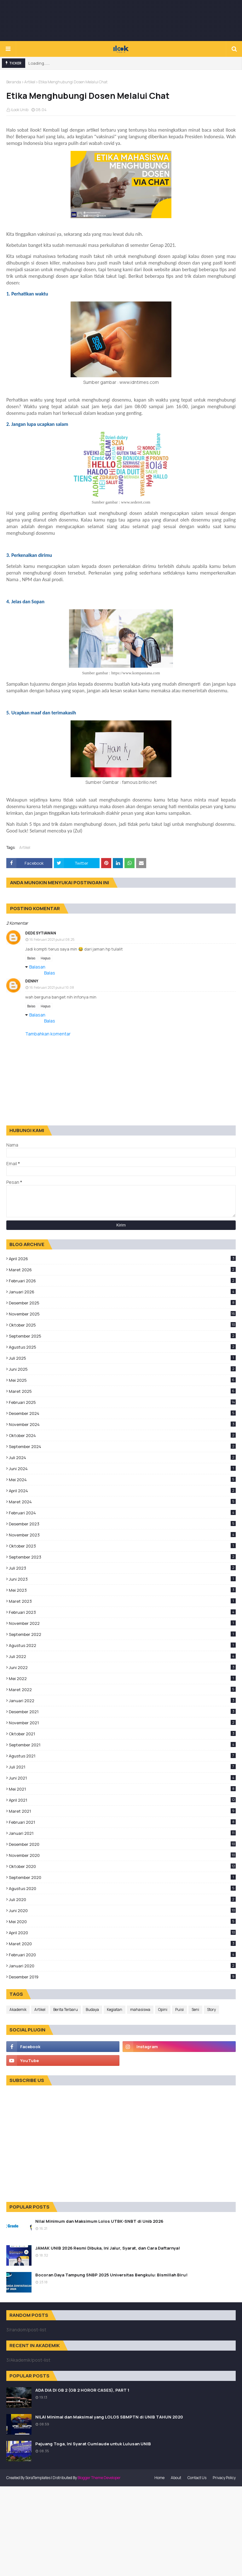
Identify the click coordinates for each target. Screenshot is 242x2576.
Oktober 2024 (122, 1435)
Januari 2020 (122, 1966)
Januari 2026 (122, 1292)
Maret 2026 (122, 1270)
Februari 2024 (122, 1513)
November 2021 (122, 1723)
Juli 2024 (122, 1457)
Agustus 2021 (122, 1756)
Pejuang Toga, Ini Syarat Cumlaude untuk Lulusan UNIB (93, 2444)
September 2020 (122, 1877)
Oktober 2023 (122, 1546)
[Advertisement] (121, 20)
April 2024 (122, 1491)
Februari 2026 (122, 1281)
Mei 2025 (122, 1380)
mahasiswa (140, 2009)
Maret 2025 (122, 1391)
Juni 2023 (122, 1579)
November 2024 (122, 1424)
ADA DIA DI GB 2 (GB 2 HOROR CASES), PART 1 (82, 2390)
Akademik (17, 2009)
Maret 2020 (122, 1944)
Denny (31, 981)
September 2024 (122, 1446)
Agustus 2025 (122, 1347)
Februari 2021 (122, 1822)
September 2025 (122, 1336)
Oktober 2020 (122, 1866)
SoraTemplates (37, 2477)
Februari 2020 (122, 1955)
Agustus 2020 (122, 1888)
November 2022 (122, 1623)
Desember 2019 (122, 1977)
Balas (31, 958)
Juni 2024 (122, 1468)
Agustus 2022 (122, 1645)
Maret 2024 (122, 1502)
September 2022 (122, 1634)
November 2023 (122, 1535)
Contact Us (196, 2477)
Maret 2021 (122, 1811)
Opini (162, 2009)
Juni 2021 (122, 1778)
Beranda (13, 82)
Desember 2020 (122, 1844)
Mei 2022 (122, 1678)
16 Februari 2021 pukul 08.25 (51, 939)
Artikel (29, 82)
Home (159, 2477)
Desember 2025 (122, 1303)
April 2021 (122, 1800)
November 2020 (122, 1855)
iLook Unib (19, 109)
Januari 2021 (122, 1833)
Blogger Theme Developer (99, 2477)
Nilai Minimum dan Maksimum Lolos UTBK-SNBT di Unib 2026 (99, 2221)
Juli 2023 (122, 1568)
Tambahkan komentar (48, 1034)
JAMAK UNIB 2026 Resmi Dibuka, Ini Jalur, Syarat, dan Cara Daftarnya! (107, 2248)
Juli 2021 (122, 1767)
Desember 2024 (122, 1413)
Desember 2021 (122, 1711)
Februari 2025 (122, 1402)
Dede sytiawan (40, 933)
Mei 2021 (122, 1789)
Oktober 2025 (122, 1325)
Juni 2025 (122, 1369)
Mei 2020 (122, 1921)
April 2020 (122, 1932)
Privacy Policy (224, 2477)
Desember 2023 (122, 1524)
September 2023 (122, 1557)
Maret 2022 (122, 1689)
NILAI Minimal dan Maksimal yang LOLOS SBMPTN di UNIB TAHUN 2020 (109, 2417)
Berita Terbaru (65, 2009)
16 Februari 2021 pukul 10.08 (51, 987)
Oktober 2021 (122, 1734)
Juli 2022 (122, 1656)
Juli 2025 (122, 1358)
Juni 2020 (122, 1910)
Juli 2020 (122, 1899)
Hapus (45, 958)
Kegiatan (114, 2009)
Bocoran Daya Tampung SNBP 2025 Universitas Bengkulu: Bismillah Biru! (111, 2275)
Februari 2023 (122, 1612)
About (176, 2477)
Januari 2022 (122, 1700)
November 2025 (122, 1314)
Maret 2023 (122, 1601)
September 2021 (122, 1745)
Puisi (179, 2009)
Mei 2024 (122, 1479)
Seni (195, 2009)
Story (211, 2009)
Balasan (37, 967)
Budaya (92, 2009)
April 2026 (122, 1258)
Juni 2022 (122, 1667)
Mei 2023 (122, 1590)
